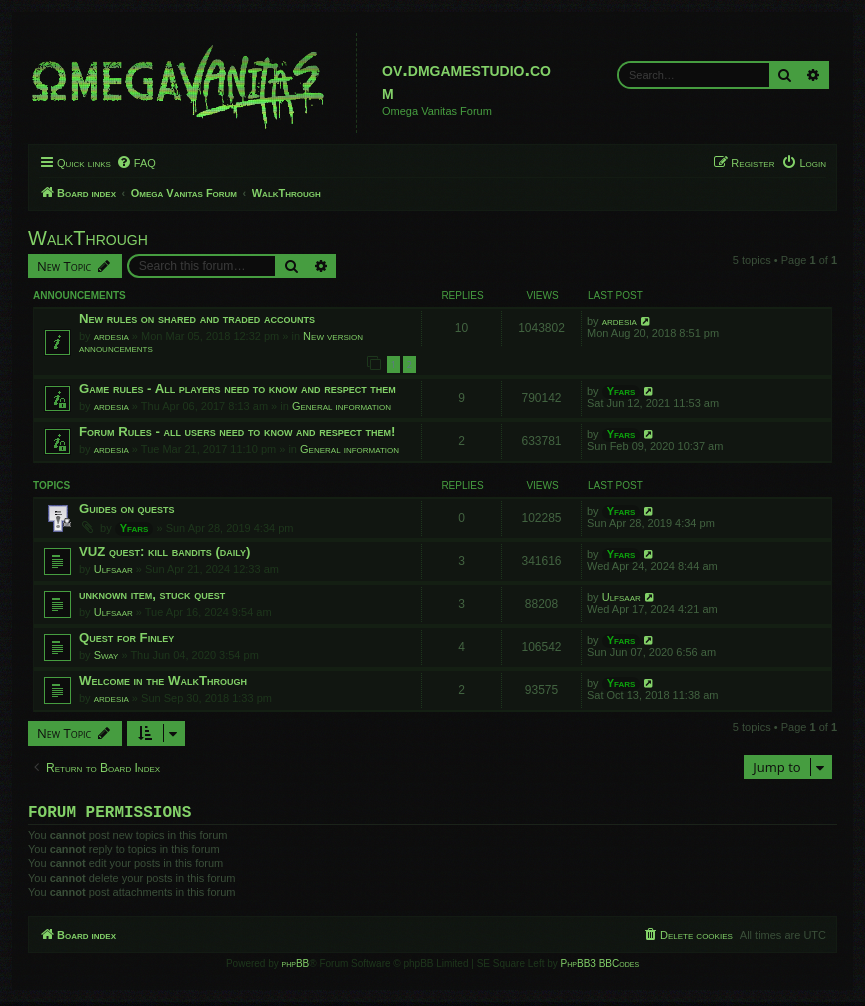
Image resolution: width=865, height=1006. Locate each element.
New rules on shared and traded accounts (197, 318)
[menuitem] (136, 163)
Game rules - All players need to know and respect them (237, 388)
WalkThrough (88, 238)
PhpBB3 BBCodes (600, 967)
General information (341, 406)
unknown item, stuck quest (152, 594)
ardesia (111, 336)
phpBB (296, 967)
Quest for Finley (126, 637)
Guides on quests (127, 508)
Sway (106, 655)
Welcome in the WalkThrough (163, 680)
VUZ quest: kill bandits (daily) (164, 551)
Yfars (621, 391)
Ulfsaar (113, 569)
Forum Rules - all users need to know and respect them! (237, 431)
